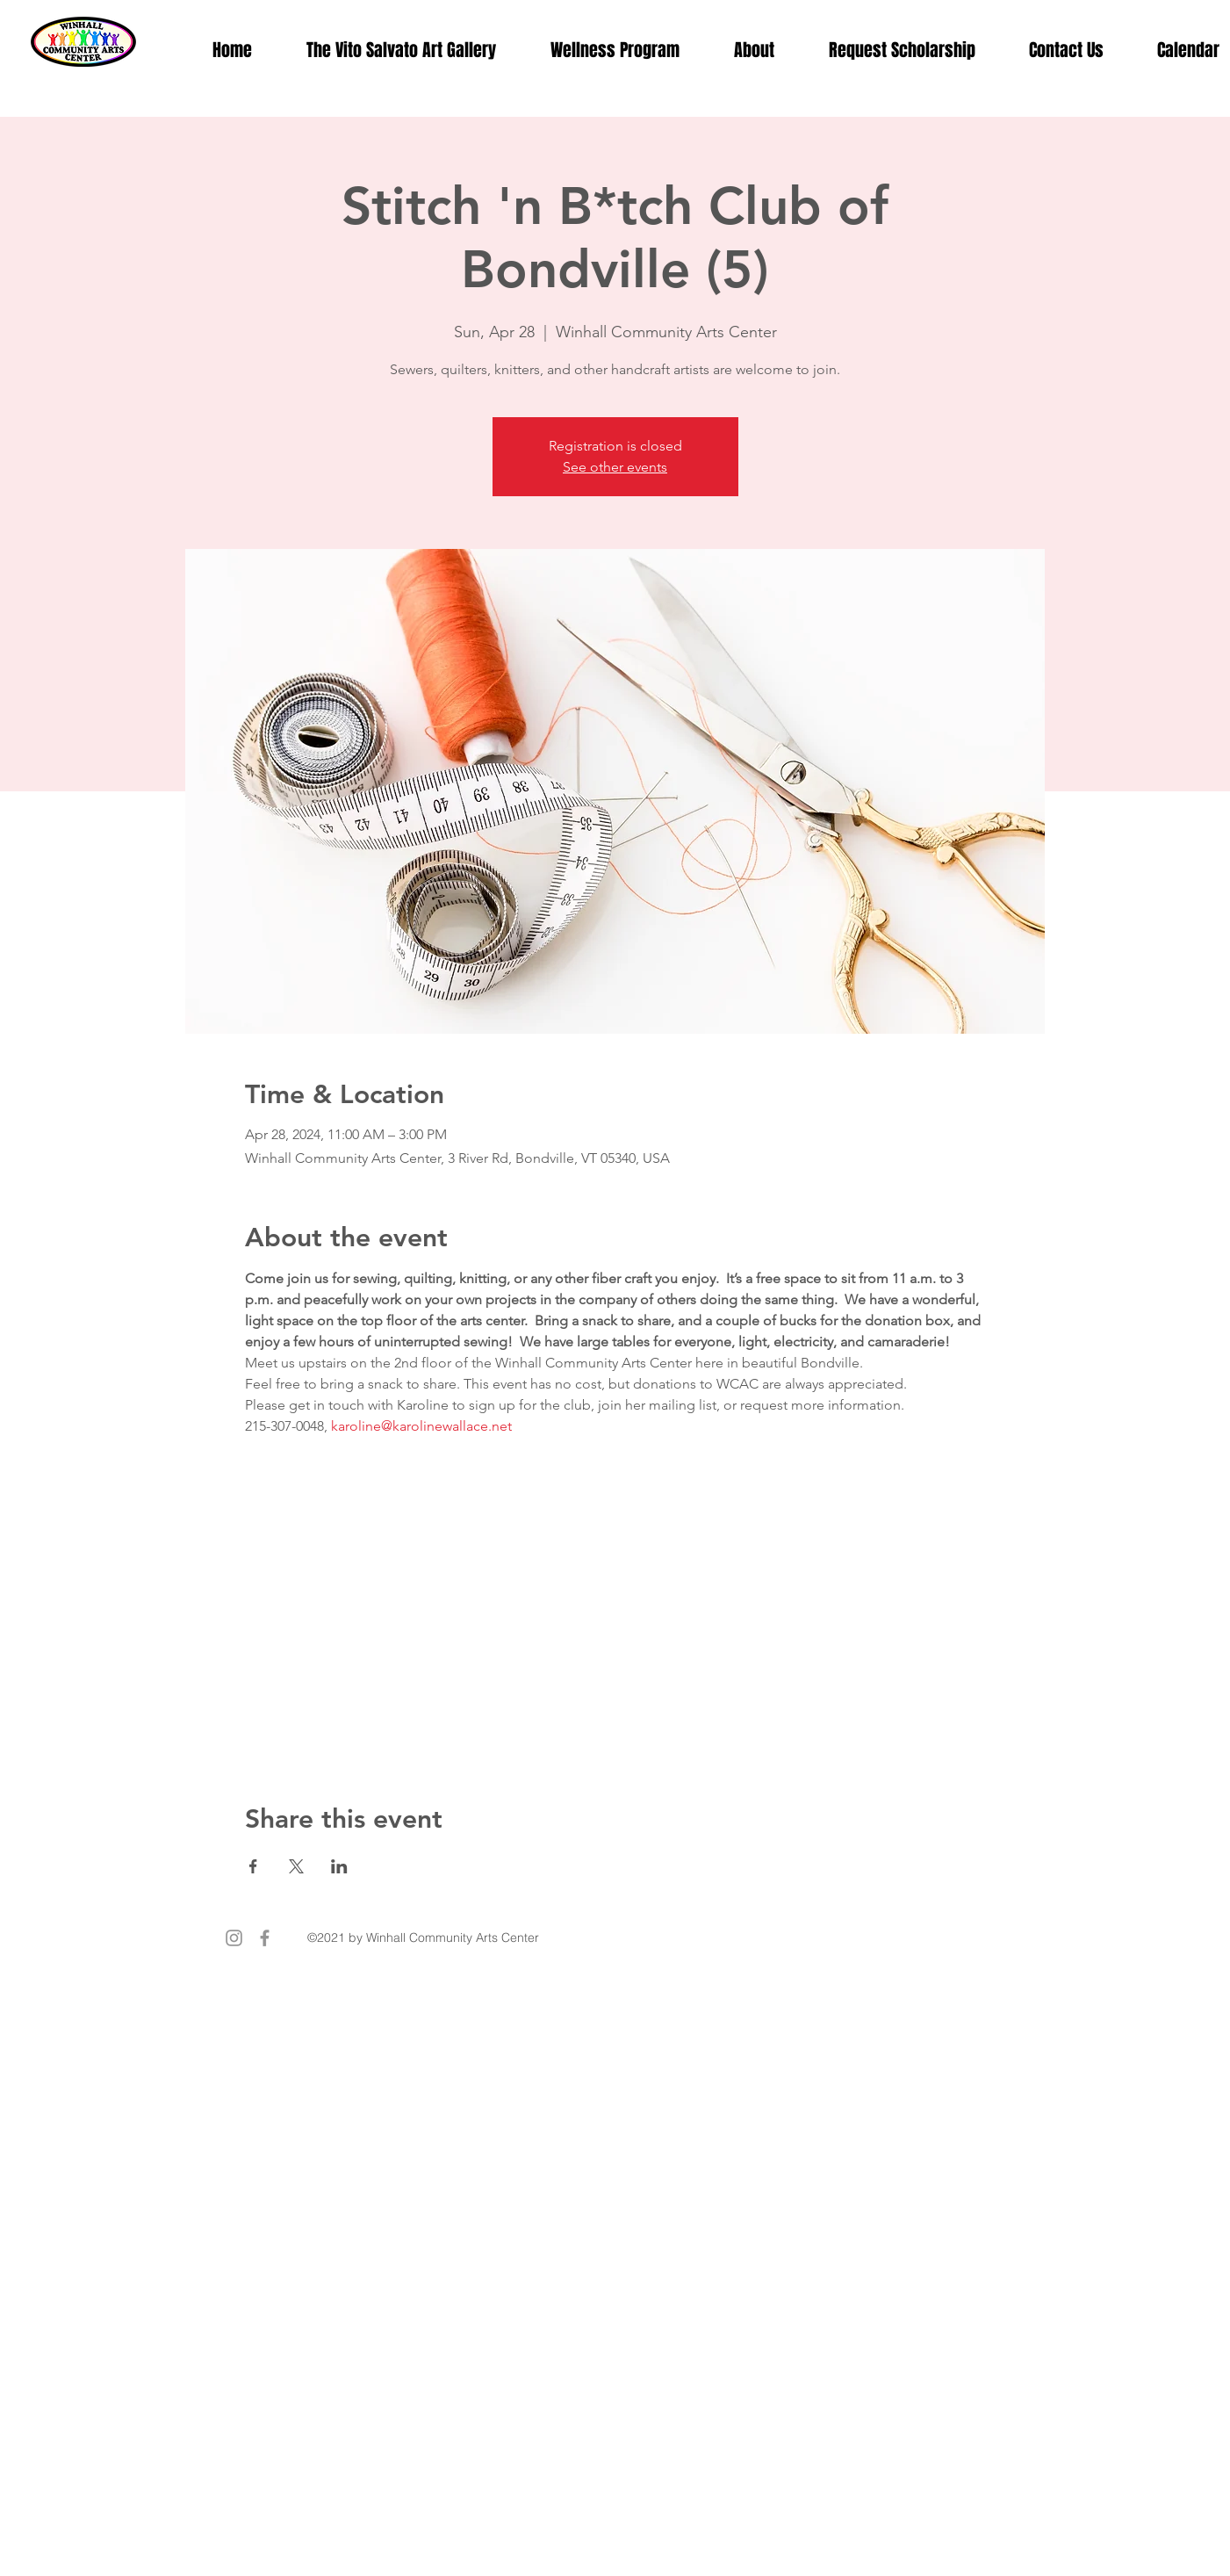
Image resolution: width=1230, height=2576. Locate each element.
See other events (615, 466)
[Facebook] (265, 1938)
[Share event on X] (296, 1866)
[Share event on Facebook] (253, 1866)
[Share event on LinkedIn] (339, 1866)
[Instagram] (234, 1938)
